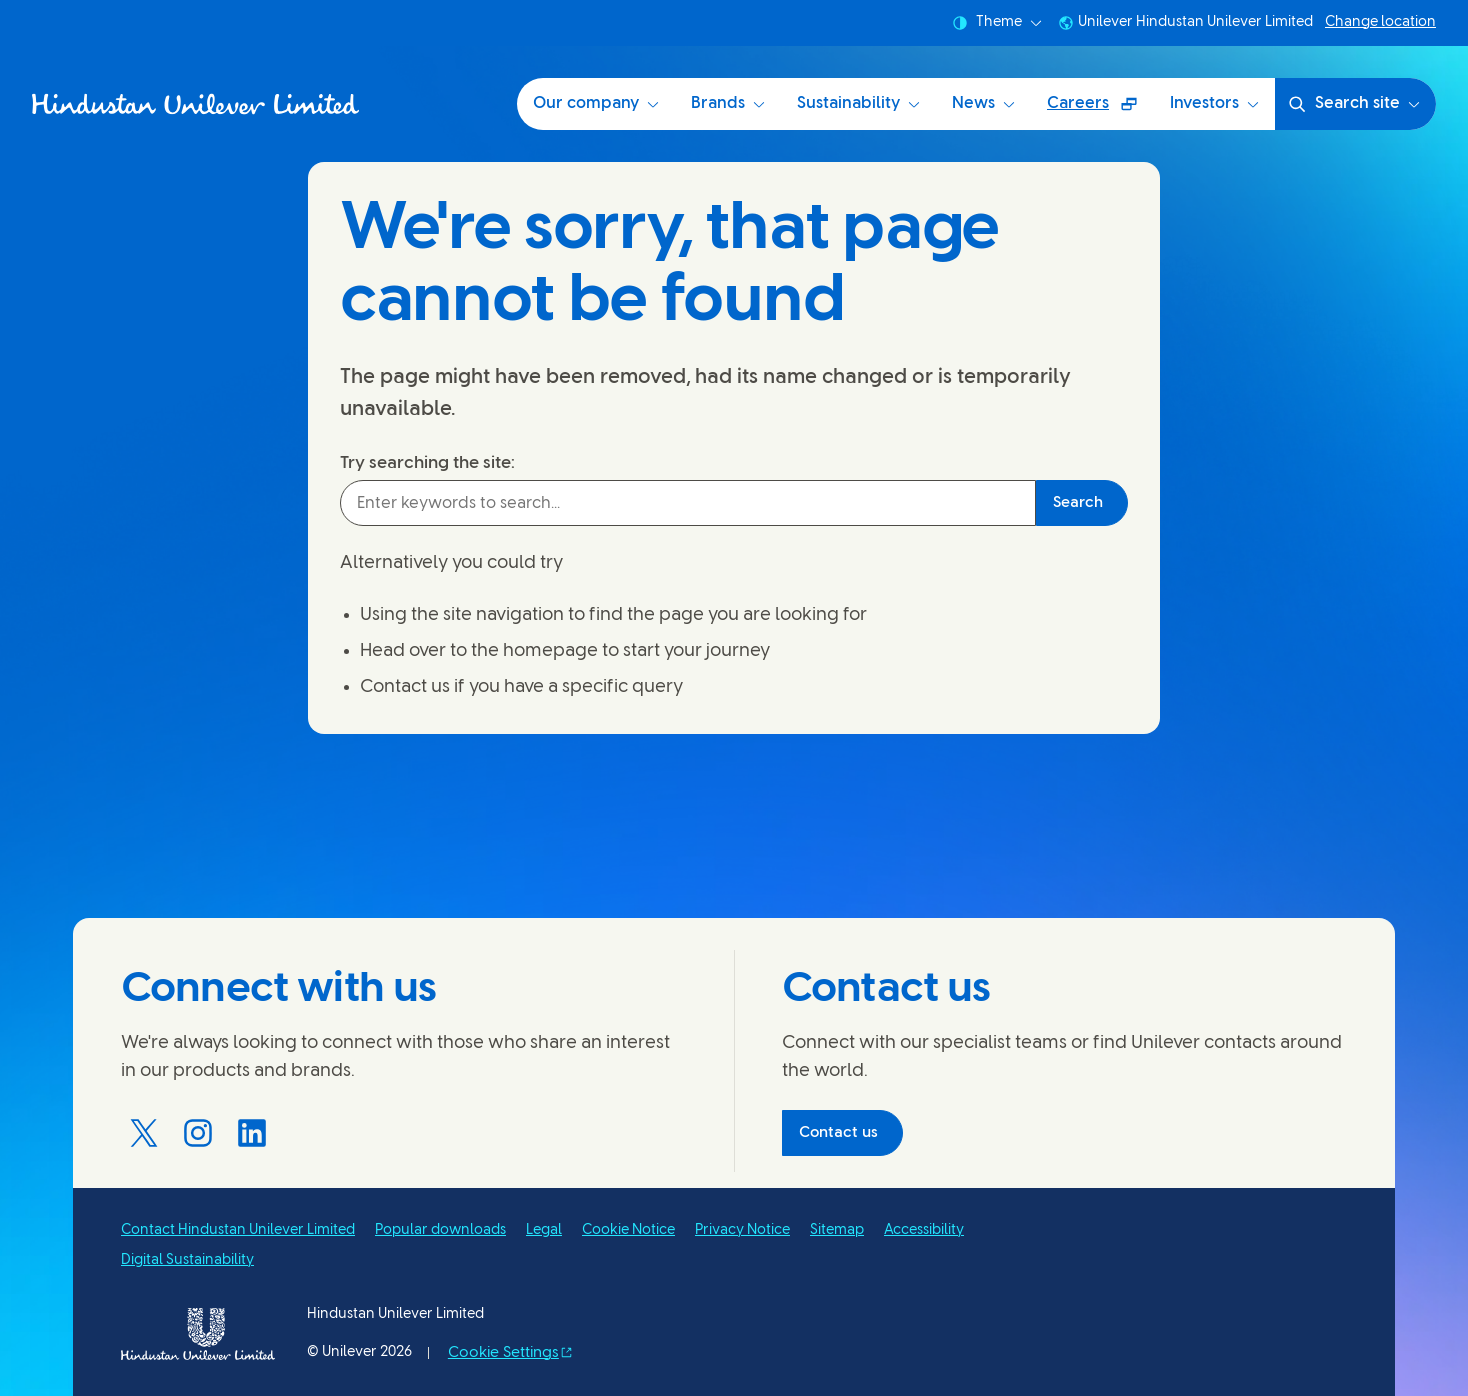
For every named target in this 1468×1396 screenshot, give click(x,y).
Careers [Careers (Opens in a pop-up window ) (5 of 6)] (1100, 110)
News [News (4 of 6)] (983, 103)
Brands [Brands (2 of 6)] (728, 103)
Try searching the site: (427, 463)
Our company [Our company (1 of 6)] (596, 103)
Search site (1353, 104)
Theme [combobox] (997, 23)
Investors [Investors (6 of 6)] (1214, 103)
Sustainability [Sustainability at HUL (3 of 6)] (858, 103)
